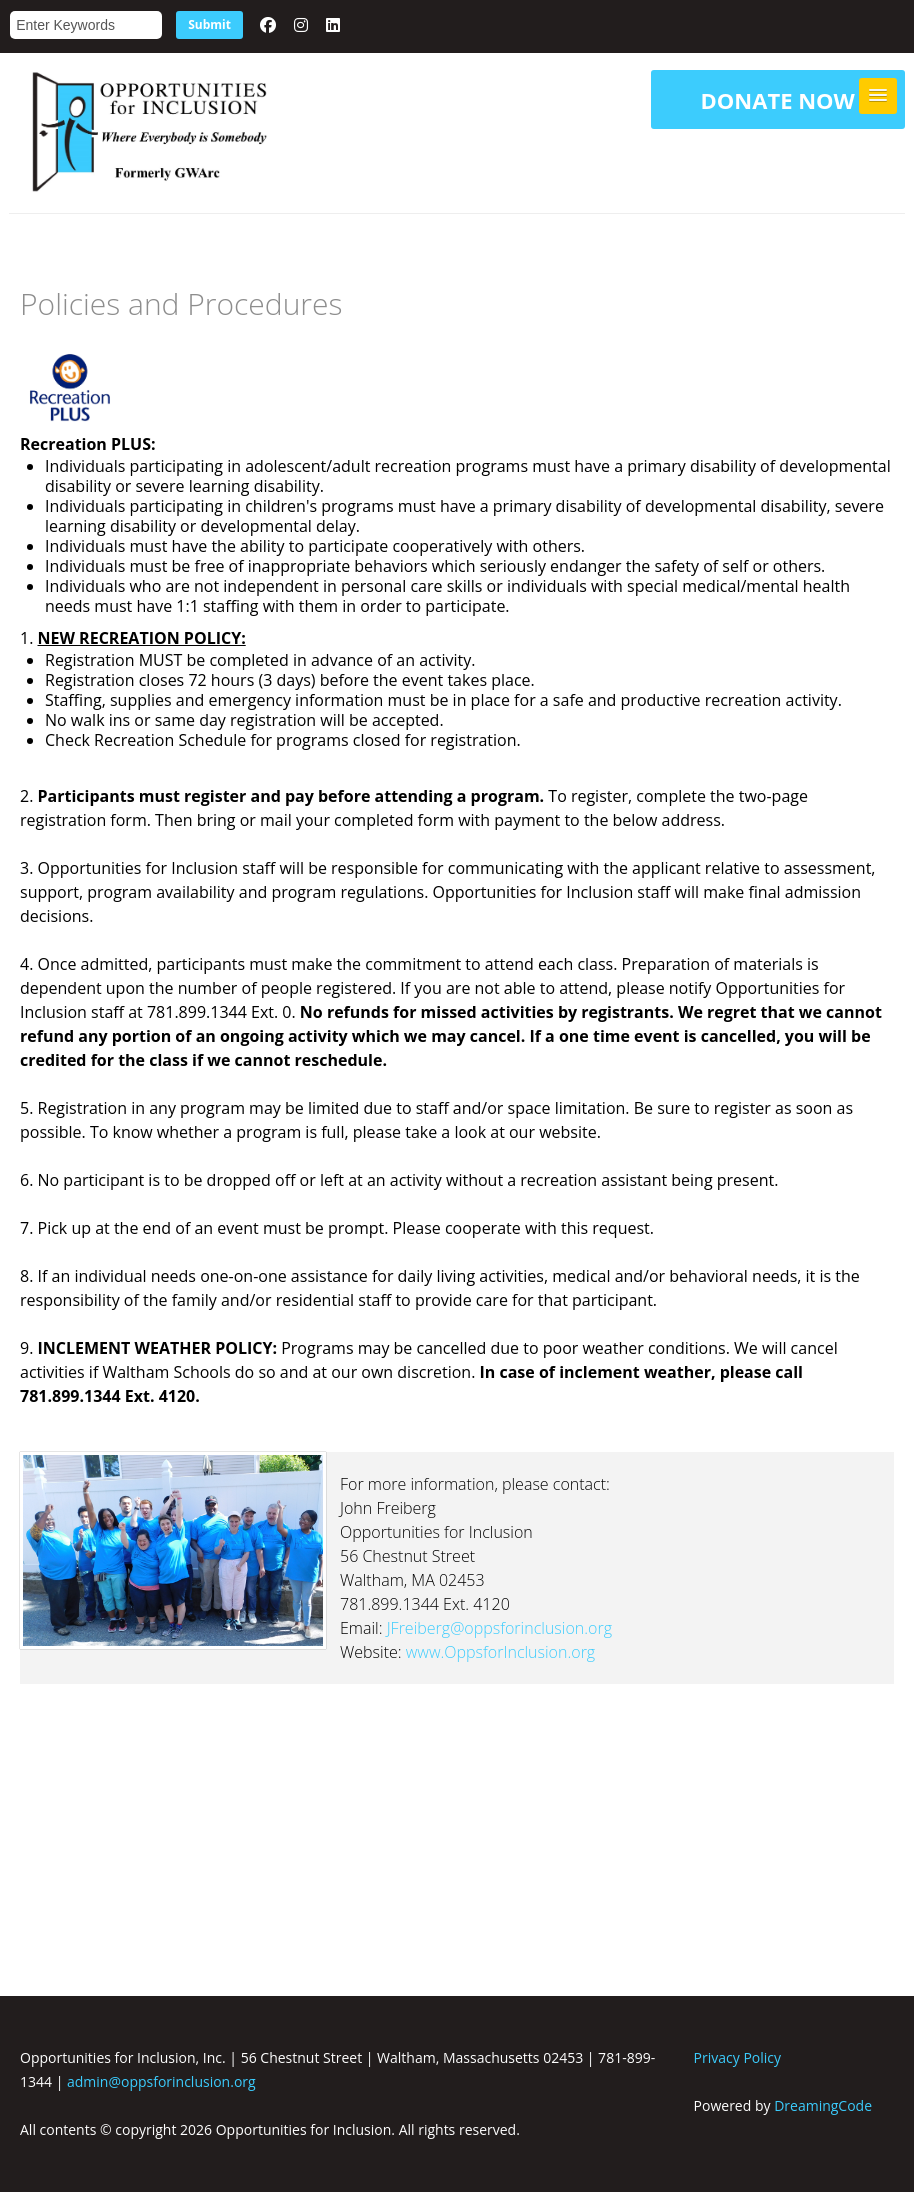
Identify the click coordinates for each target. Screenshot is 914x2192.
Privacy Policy (737, 2057)
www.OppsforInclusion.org (500, 1652)
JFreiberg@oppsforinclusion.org (499, 1628)
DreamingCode (823, 2105)
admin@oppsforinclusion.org (161, 2081)
